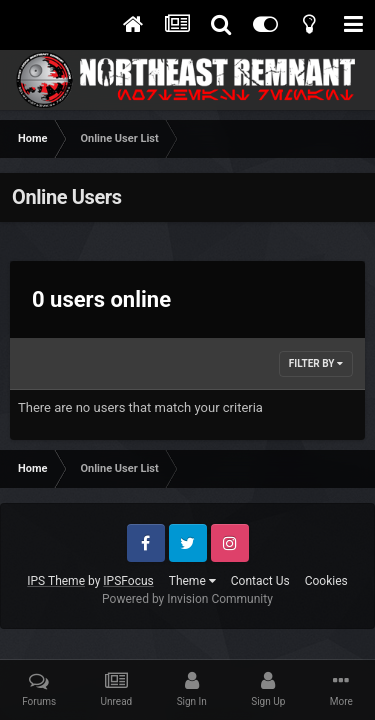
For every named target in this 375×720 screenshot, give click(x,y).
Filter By (316, 363)
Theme (192, 581)
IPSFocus (128, 581)
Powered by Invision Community (187, 599)
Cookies (326, 581)
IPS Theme (56, 581)
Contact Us (260, 581)
